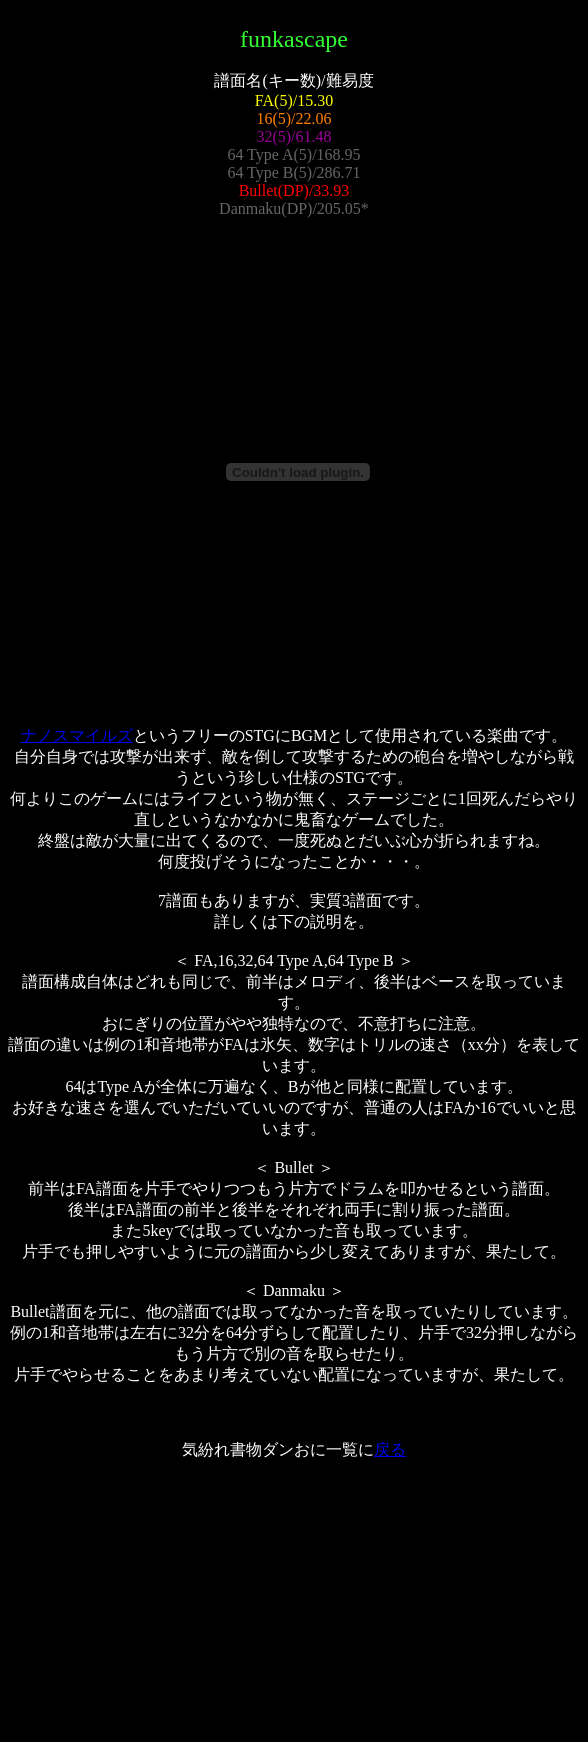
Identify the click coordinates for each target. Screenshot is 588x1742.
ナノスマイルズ (77, 735)
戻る (390, 1449)
